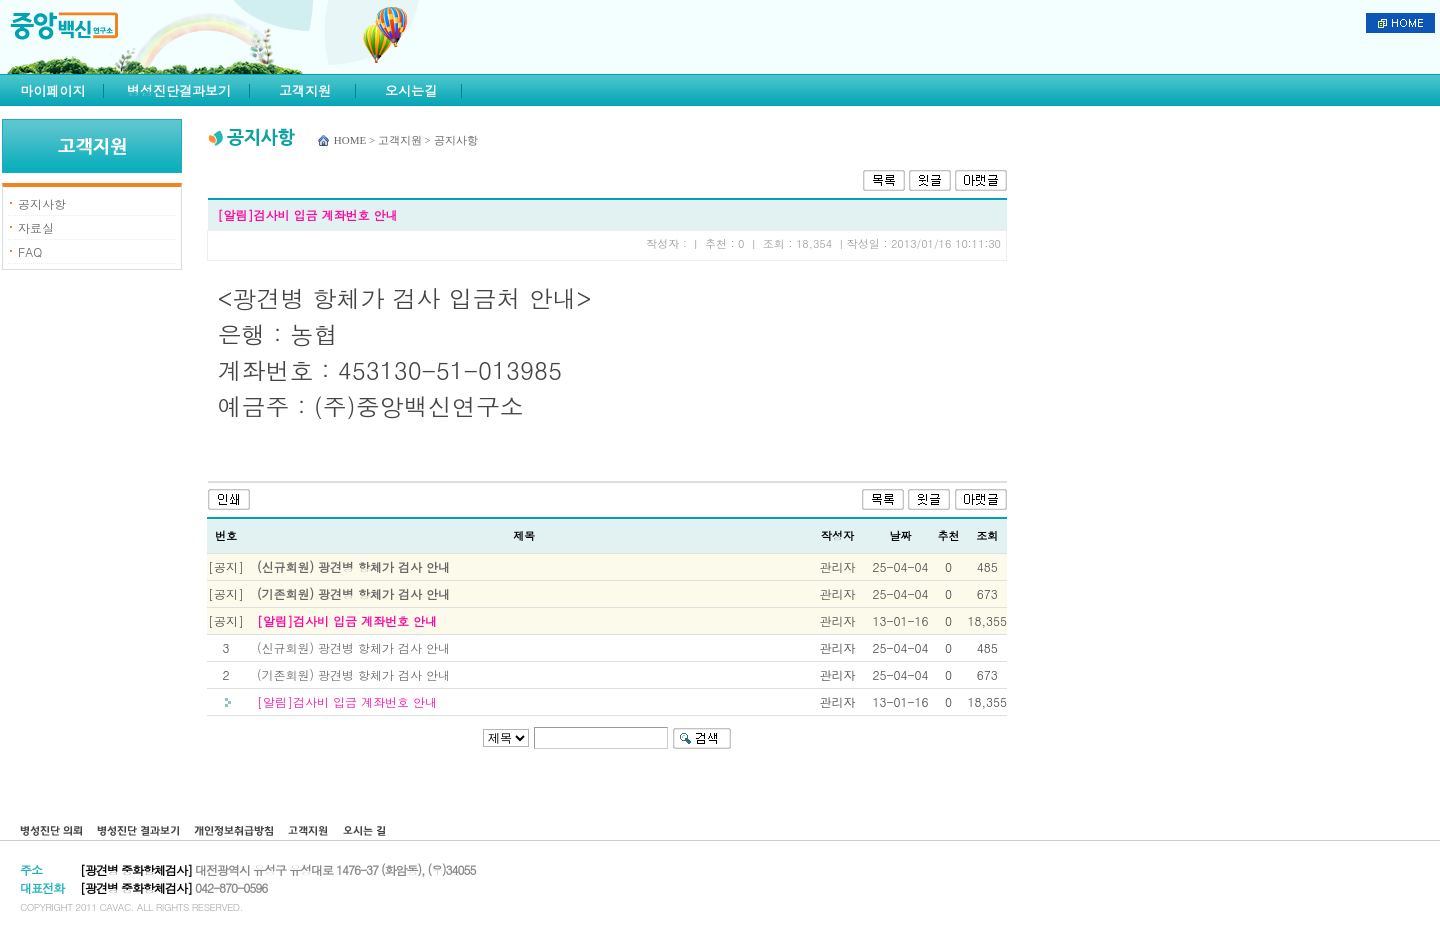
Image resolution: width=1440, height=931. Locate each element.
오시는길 (411, 90)
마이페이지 (53, 90)
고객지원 (305, 90)
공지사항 (42, 203)
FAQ (30, 251)
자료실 (36, 227)
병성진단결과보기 (179, 90)
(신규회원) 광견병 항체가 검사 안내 (353, 566)
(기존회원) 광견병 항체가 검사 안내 (353, 593)
